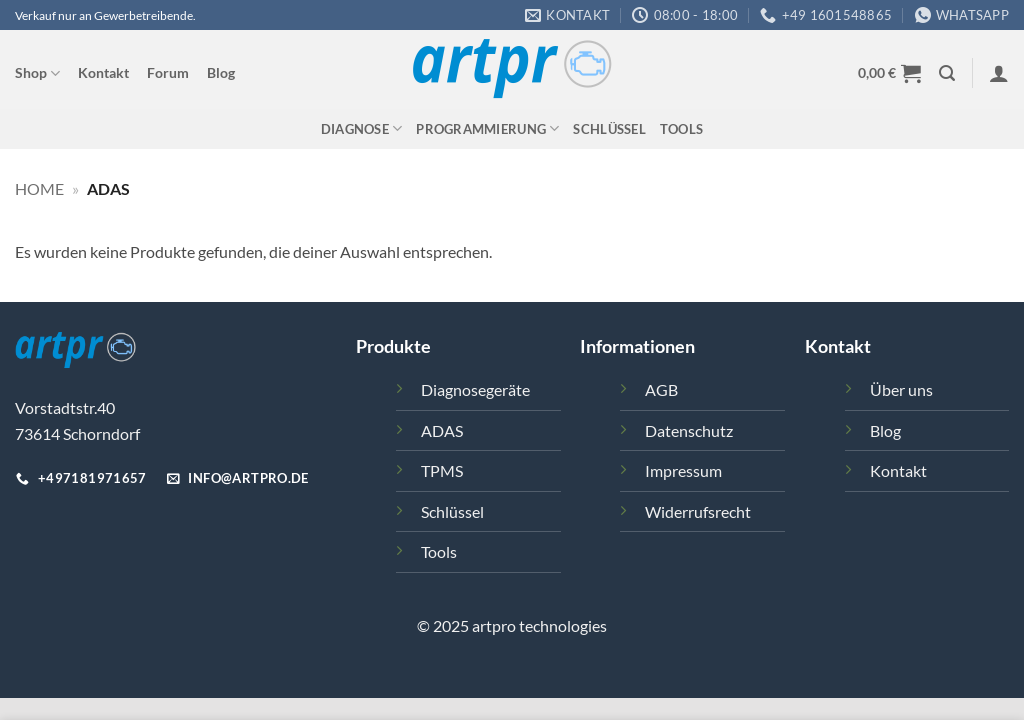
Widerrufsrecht (698, 511)
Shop (37, 73)
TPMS (442, 470)
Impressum (683, 470)
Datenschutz (689, 430)
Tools (681, 129)
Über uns (901, 389)
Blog (221, 72)
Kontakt (103, 72)
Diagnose (362, 128)
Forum (168, 72)
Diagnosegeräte (475, 389)
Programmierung (487, 128)
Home (39, 188)
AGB (661, 389)
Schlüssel (609, 129)
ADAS (442, 430)
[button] (889, 73)
